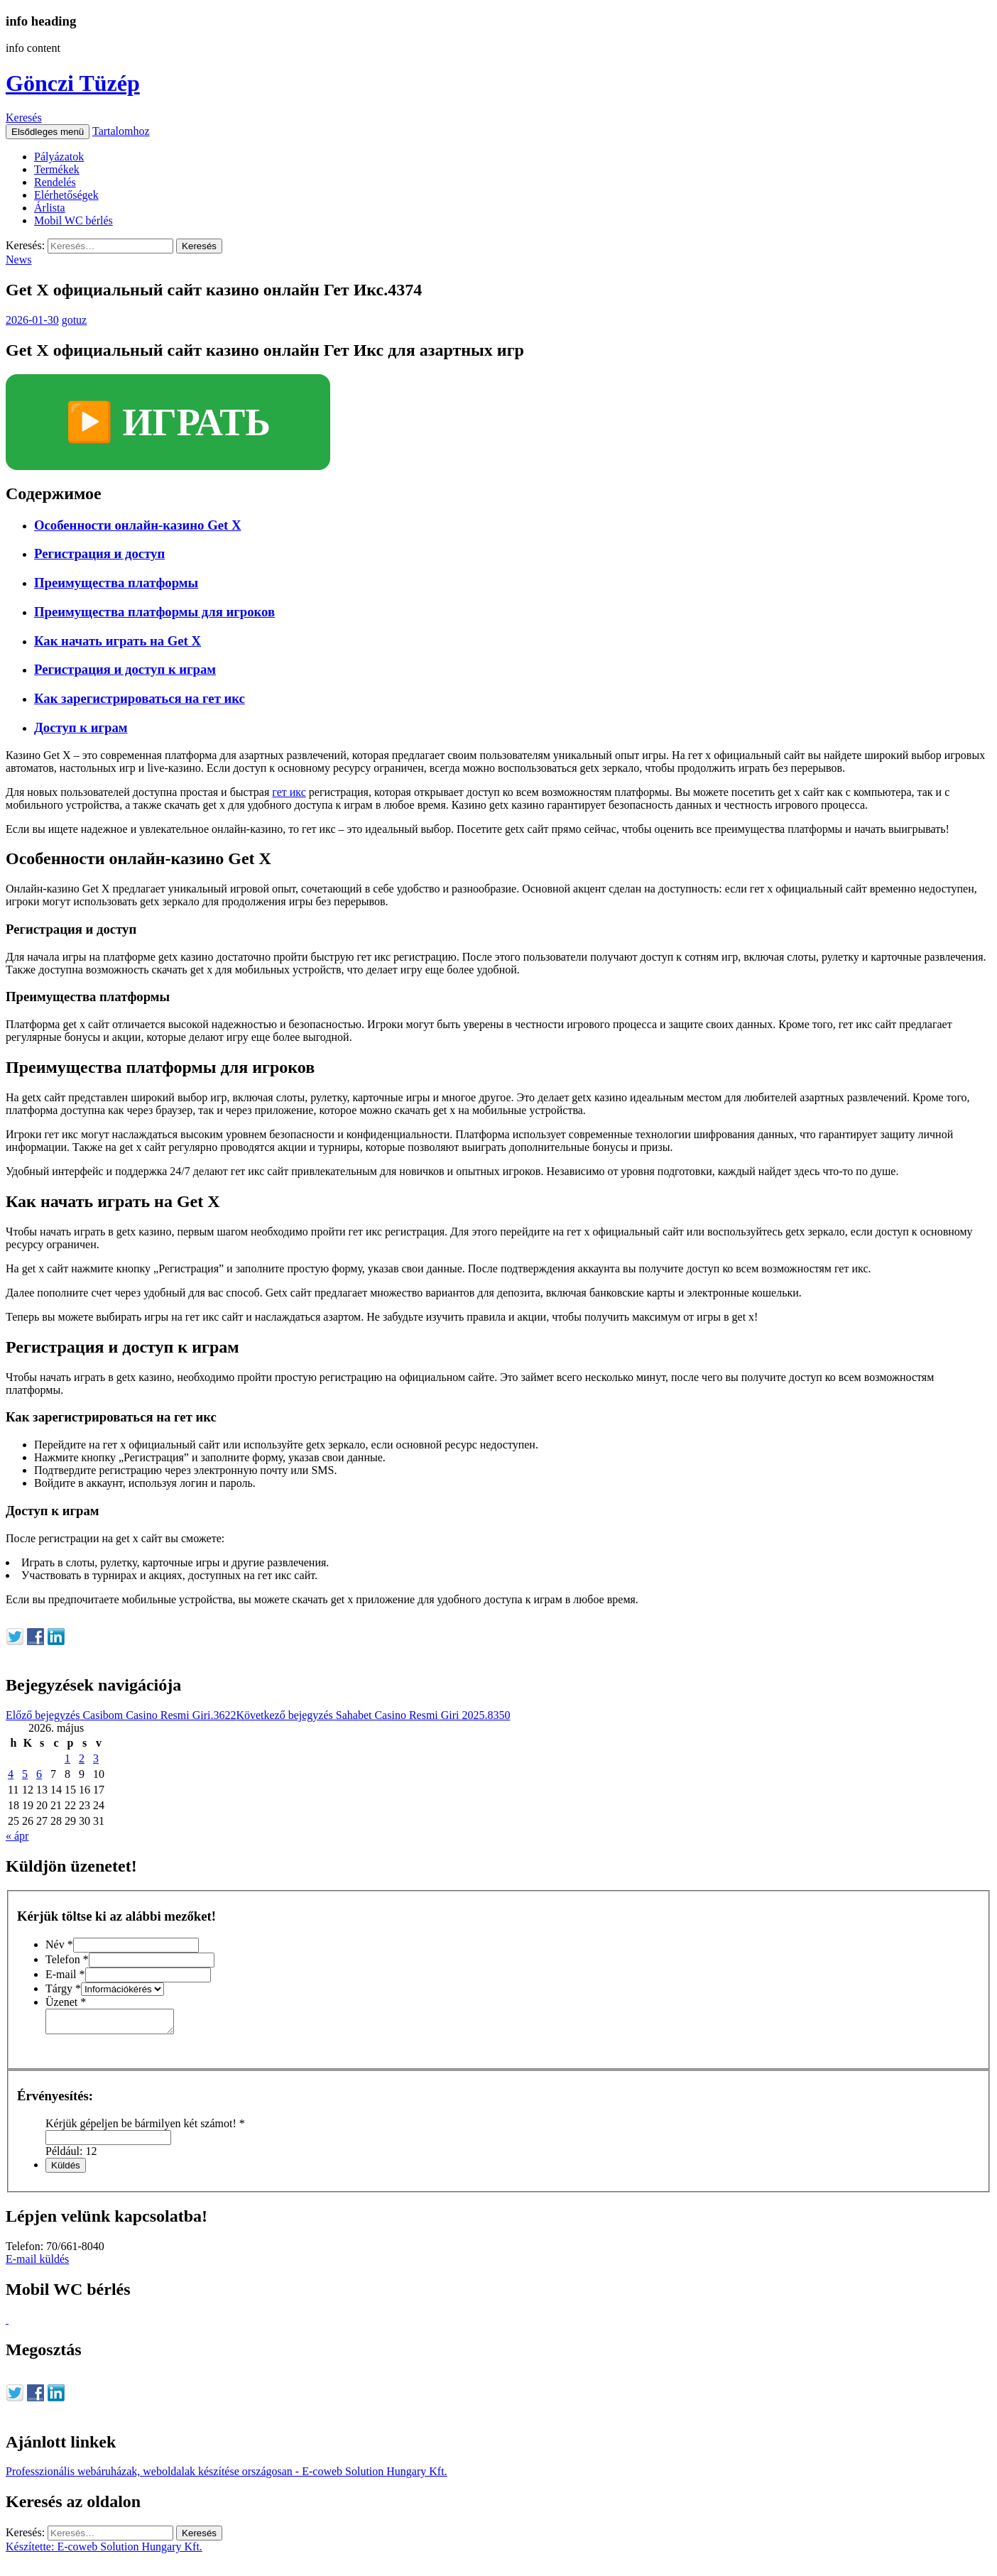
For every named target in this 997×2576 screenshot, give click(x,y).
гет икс (288, 792)
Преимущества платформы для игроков (154, 611)
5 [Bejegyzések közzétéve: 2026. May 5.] (25, 1774)
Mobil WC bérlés (73, 220)
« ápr (17, 1836)
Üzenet (65, 2002)
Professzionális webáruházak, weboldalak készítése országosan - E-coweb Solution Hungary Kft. (226, 2475)
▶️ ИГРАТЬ (168, 422)
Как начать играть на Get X (117, 640)
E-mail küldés (37, 2263)
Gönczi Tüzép (73, 83)
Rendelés (55, 182)
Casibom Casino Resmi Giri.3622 (121, 1715)
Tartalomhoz (121, 131)
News (18, 259)
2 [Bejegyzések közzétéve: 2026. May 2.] (82, 1758)
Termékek (57, 169)
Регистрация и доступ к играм (125, 669)
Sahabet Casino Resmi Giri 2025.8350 (373, 1715)
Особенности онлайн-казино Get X (137, 525)
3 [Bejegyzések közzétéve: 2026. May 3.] (96, 1758)
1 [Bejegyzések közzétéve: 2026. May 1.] (67, 1758)
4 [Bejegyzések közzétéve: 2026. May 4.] (10, 1774)
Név (59, 1944)
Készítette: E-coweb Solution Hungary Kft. (104, 2551)
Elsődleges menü (47, 131)
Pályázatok (59, 157)
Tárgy (63, 1988)
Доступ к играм (80, 727)
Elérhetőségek (66, 195)
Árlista (49, 208)
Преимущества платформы (116, 582)
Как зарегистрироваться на (139, 698)
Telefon (67, 1959)
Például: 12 (71, 2155)
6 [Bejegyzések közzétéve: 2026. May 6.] (39, 1774)
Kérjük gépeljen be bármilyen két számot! (145, 2128)
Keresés (24, 117)
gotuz (74, 320)
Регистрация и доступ (99, 553)
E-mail (65, 1974)
